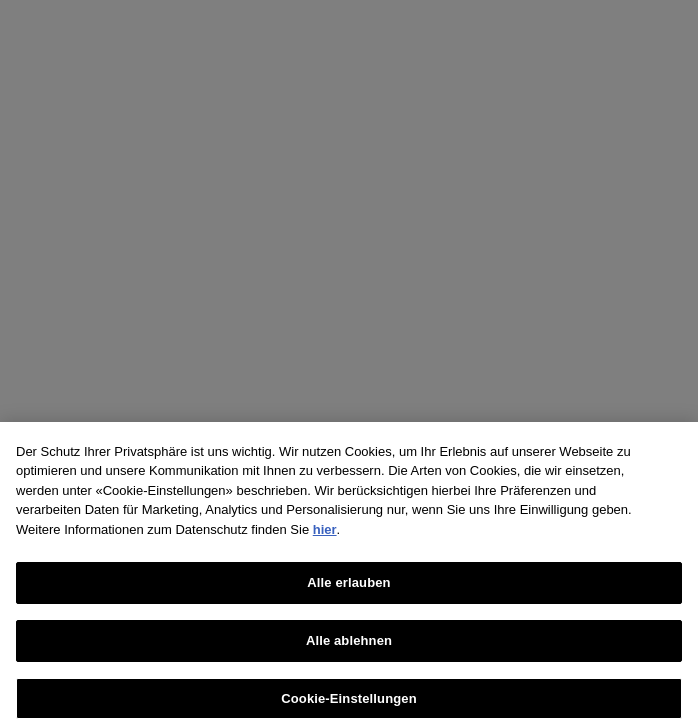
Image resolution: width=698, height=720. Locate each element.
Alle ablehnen (349, 646)
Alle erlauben (348, 588)
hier (325, 535)
